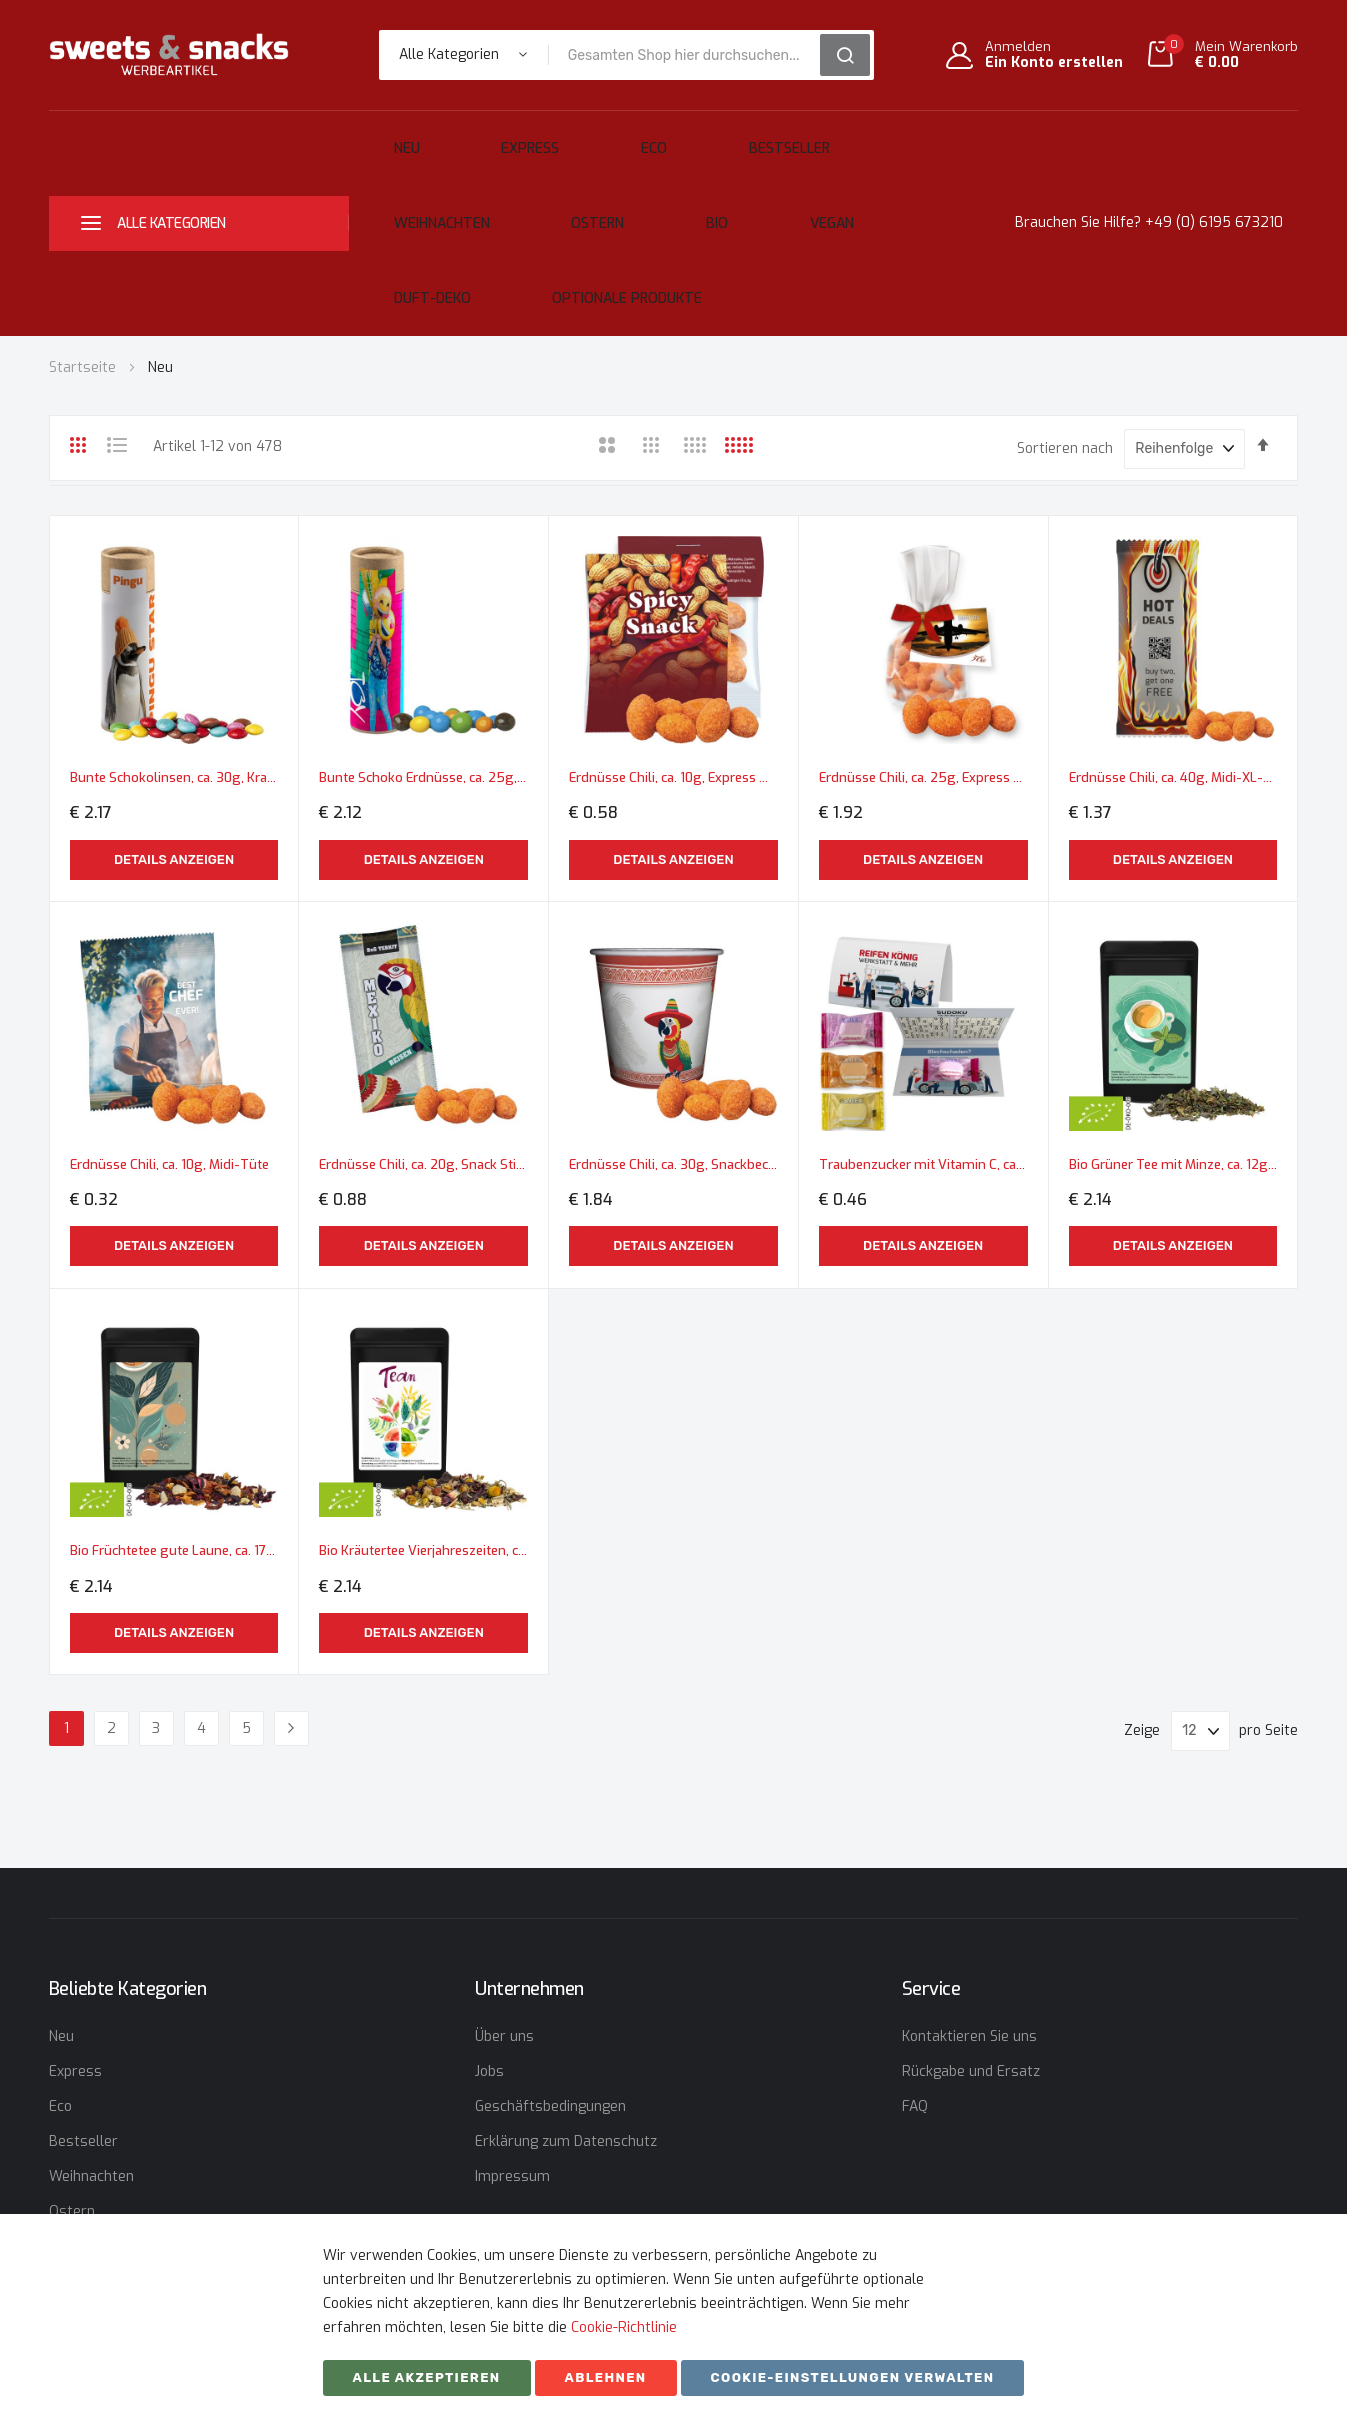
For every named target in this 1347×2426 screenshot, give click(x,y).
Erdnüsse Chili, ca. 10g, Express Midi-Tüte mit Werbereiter (673, 649)
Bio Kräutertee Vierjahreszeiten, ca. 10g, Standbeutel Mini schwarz (423, 1392)
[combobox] (691, 55)
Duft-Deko (581, 193)
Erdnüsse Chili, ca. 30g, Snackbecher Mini (673, 1020)
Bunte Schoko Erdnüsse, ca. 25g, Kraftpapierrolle (423, 649)
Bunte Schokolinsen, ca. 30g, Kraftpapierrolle (174, 649)
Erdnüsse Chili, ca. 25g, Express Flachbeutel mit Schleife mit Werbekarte (923, 649)
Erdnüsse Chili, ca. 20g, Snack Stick (423, 1020)
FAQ (915, 2106)
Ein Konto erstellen (1054, 63)
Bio (402, 193)
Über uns (504, 2036)
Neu (392, 138)
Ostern (907, 138)
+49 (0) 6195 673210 (1214, 165)
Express (477, 138)
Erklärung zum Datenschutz (566, 2141)
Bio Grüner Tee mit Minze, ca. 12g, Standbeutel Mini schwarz (1173, 1020)
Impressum (512, 2176)
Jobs (489, 2071)
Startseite (84, 252)
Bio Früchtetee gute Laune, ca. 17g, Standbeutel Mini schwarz (174, 1392)
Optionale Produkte (738, 193)
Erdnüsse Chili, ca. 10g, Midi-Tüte (174, 1020)
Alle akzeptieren (427, 2377)
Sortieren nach (1065, 333)
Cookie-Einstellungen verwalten (853, 2377)
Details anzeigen (174, 731)
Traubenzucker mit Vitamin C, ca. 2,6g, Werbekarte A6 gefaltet (923, 1020)
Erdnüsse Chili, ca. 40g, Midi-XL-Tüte (1173, 649)
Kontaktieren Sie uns (969, 2036)
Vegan (478, 193)
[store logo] (169, 54)
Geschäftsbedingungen (550, 2106)
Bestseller (658, 138)
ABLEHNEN (606, 2377)
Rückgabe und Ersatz (971, 2071)
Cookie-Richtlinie (624, 2327)
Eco (562, 138)
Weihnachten (790, 138)
